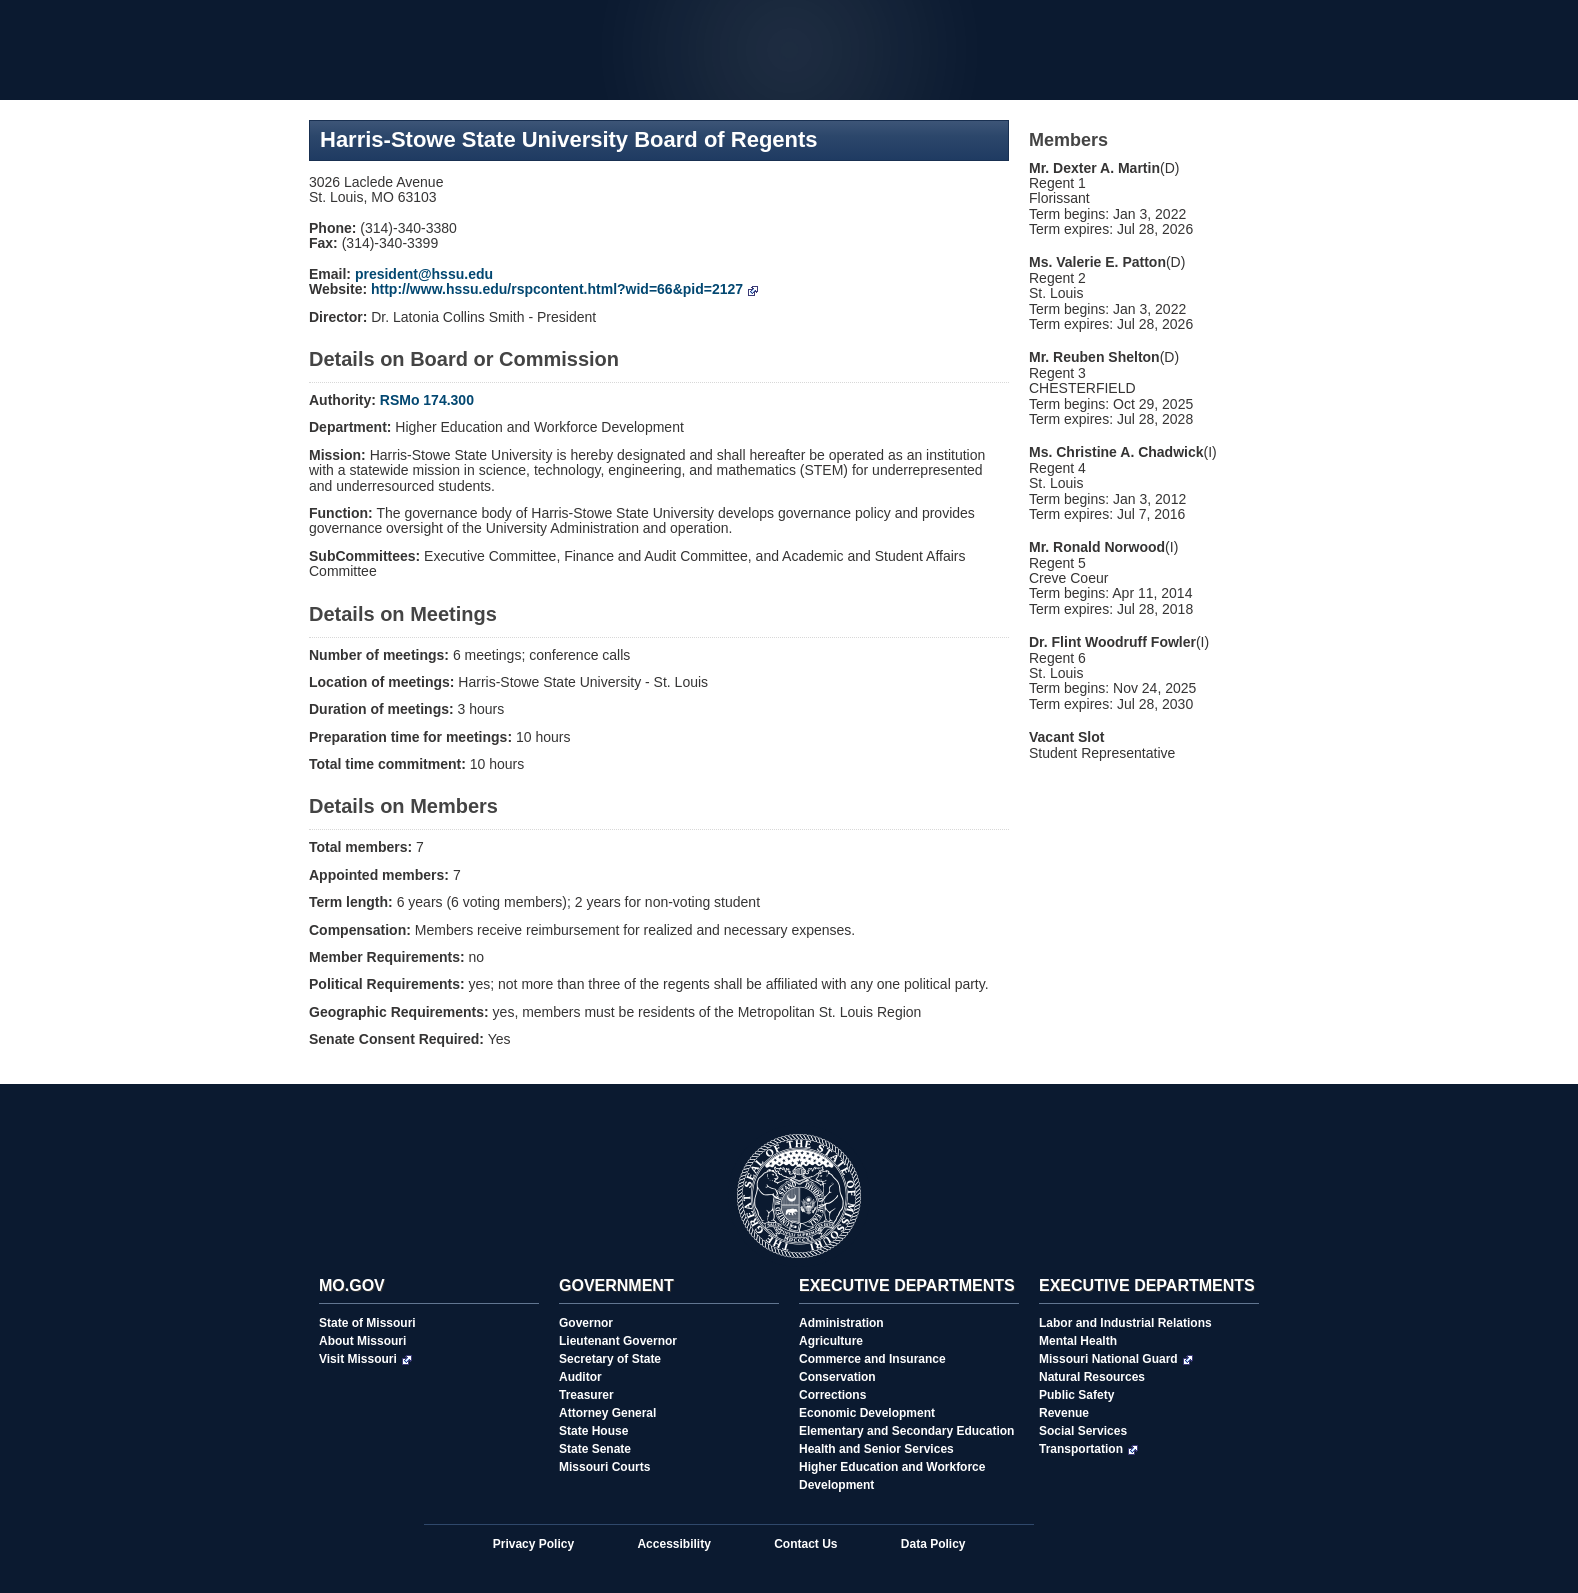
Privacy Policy (533, 1544)
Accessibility (673, 1544)
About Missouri (362, 1341)
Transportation (1088, 1449)
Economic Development (867, 1413)
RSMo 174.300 (427, 400)
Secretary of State (610, 1359)
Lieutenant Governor (618, 1341)
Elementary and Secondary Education (906, 1431)
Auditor (580, 1377)
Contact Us (805, 1544)
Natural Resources (1092, 1377)
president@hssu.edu (424, 274)
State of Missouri (367, 1323)
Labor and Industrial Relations (1125, 1323)
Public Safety (1076, 1395)
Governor (586, 1323)
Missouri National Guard (1116, 1359)
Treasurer (586, 1395)
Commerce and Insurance (872, 1359)
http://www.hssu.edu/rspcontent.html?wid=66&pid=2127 (564, 289)
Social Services (1083, 1431)
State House (593, 1431)
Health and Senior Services (876, 1449)
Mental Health (1078, 1341)
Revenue (1064, 1413)
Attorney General (607, 1413)
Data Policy (933, 1544)
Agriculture (831, 1341)
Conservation (837, 1377)
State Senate (595, 1449)
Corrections (832, 1395)
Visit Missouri (365, 1359)
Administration (841, 1323)
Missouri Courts (604, 1467)
